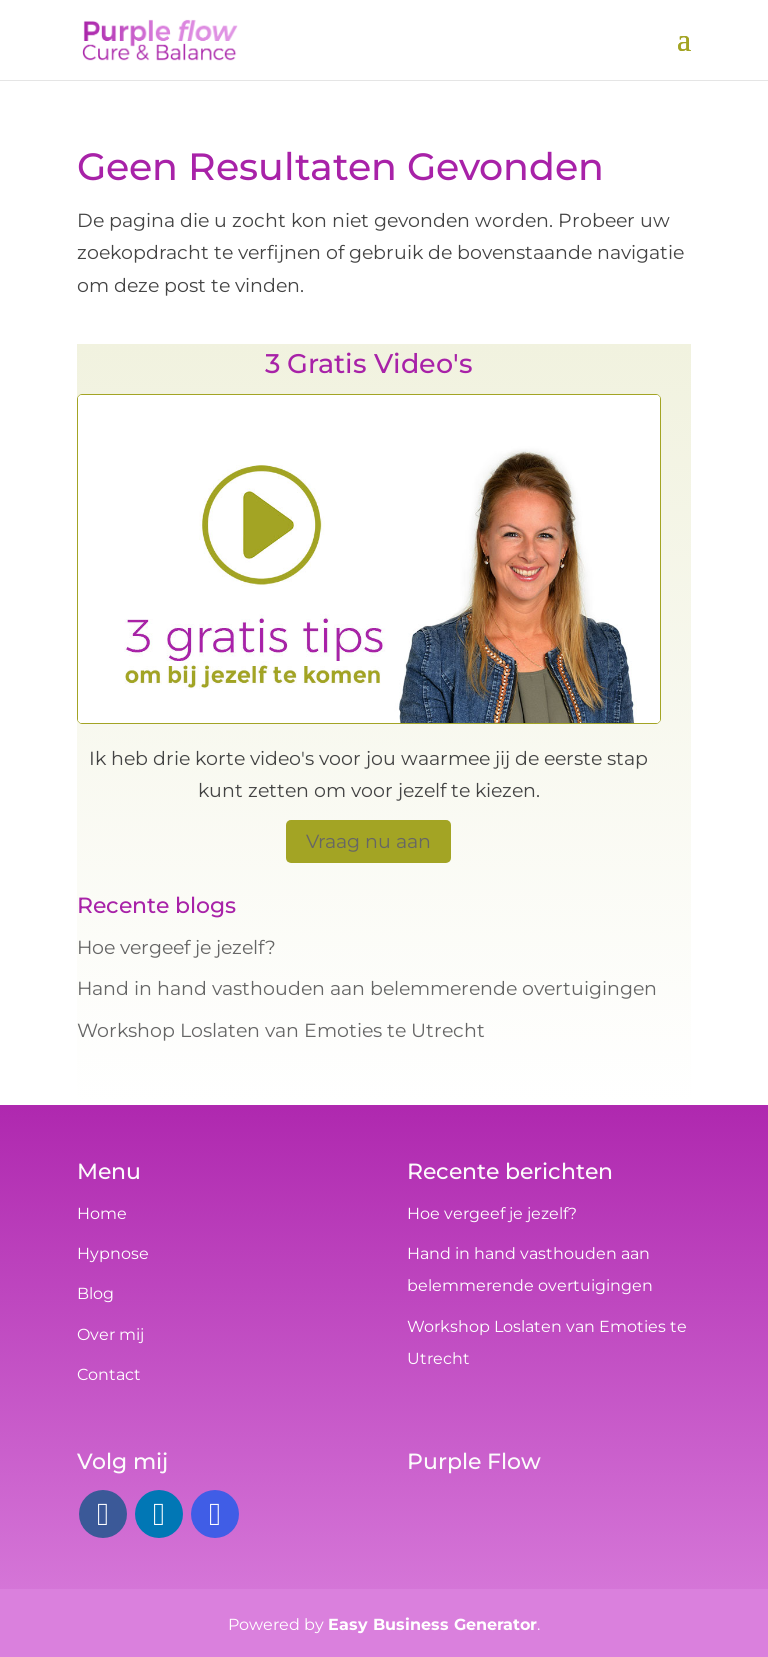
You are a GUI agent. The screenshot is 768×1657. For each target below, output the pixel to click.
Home (102, 1213)
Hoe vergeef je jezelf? (176, 947)
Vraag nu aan (368, 841)
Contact (109, 1374)
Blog (95, 1293)
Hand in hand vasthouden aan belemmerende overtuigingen (367, 988)
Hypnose (113, 1253)
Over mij (110, 1334)
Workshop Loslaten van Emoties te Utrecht (281, 1030)
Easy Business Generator (432, 1624)
